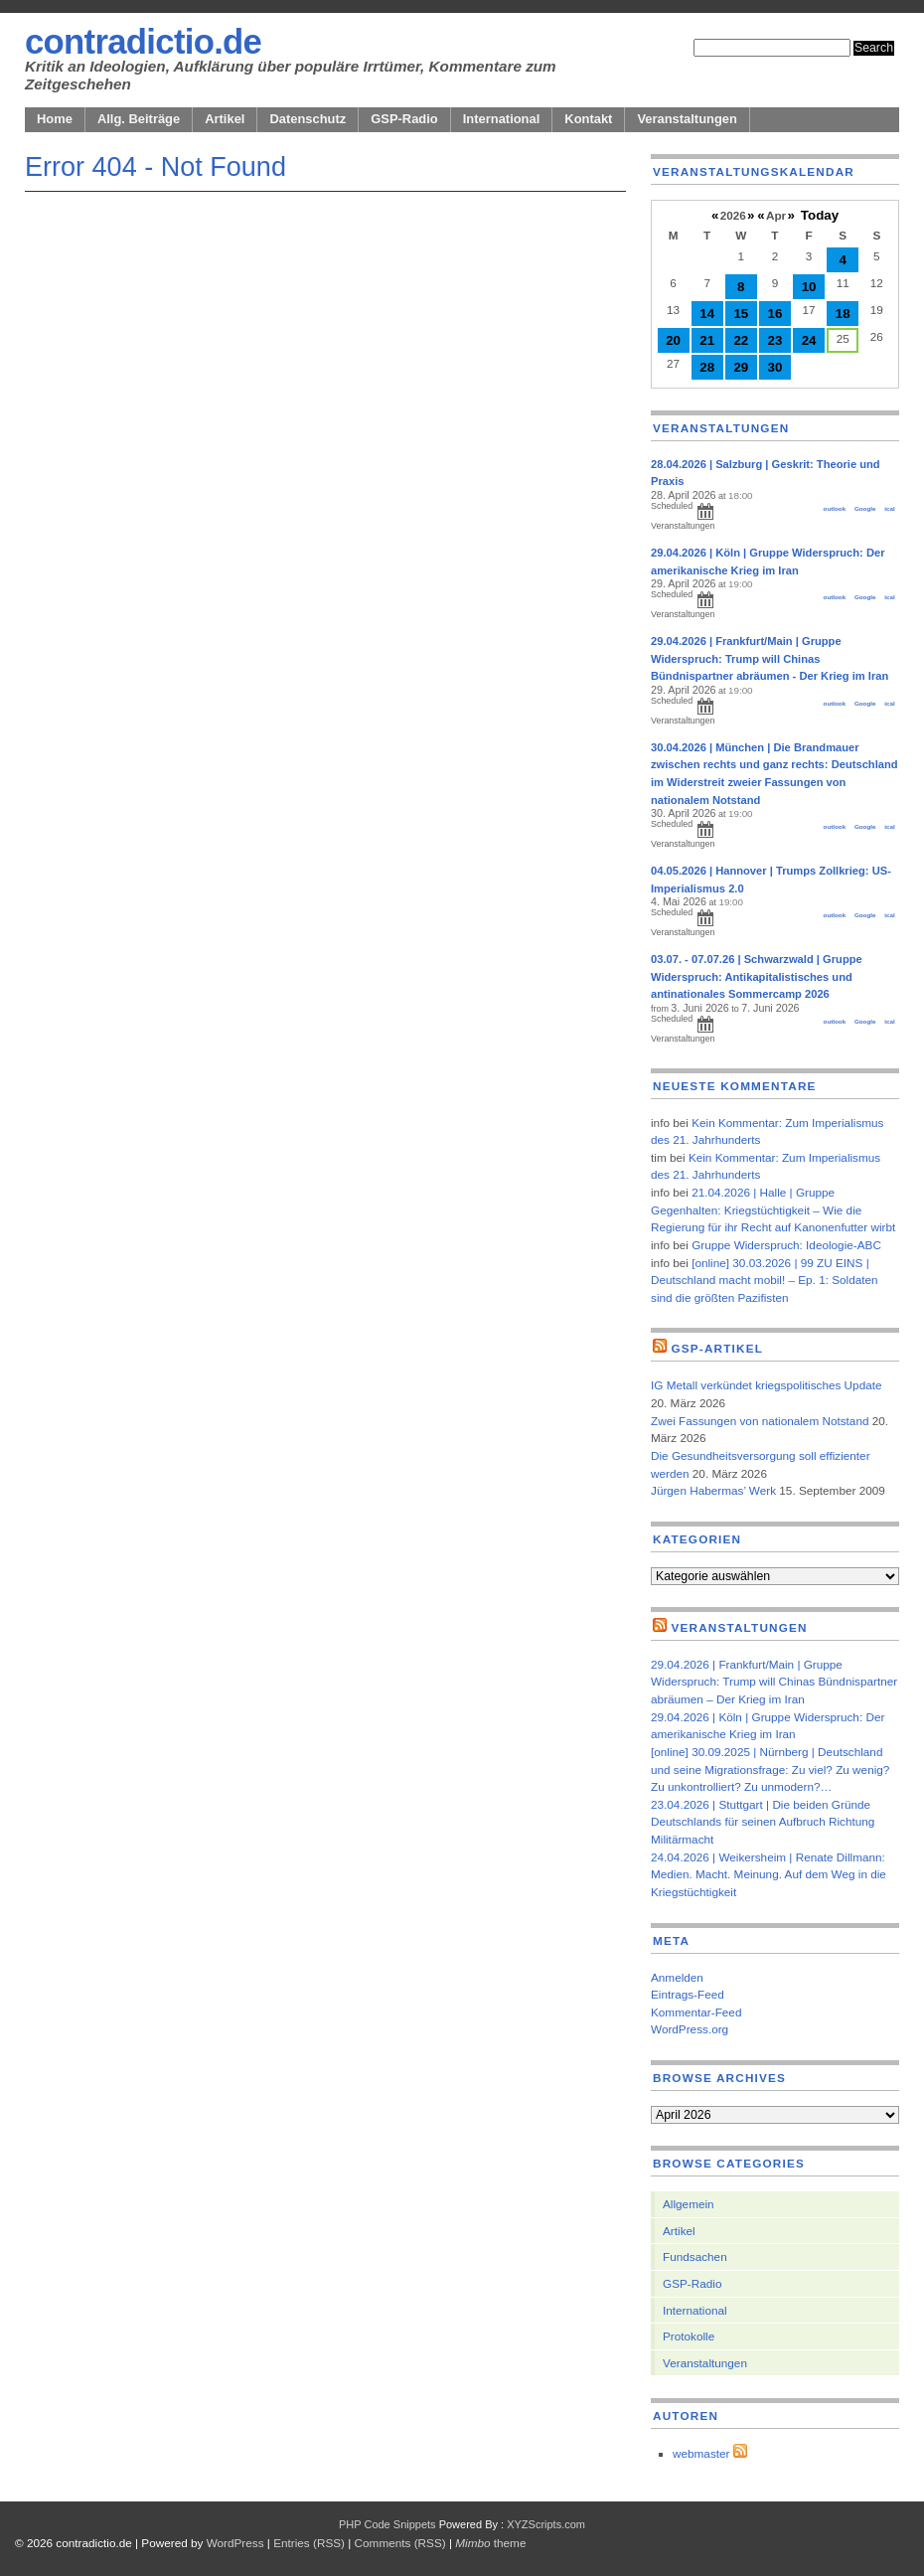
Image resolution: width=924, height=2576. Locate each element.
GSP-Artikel (717, 1348)
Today (820, 215)
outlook (835, 508)
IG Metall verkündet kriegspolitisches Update (766, 1384)
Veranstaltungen (687, 118)
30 (775, 367)
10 (809, 286)
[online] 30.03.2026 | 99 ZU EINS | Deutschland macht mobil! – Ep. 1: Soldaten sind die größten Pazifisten (764, 1280)
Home (55, 118)
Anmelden (677, 1977)
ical (889, 508)
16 (775, 313)
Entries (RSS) (309, 2542)
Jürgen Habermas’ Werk (713, 1490)
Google (865, 508)
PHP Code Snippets (387, 2524)
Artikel (224, 118)
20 (673, 340)
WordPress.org (689, 2028)
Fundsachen (695, 2256)
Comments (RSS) (400, 2542)
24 (809, 340)
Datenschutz (307, 118)
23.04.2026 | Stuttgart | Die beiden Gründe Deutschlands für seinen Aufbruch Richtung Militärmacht (762, 1822)
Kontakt (588, 118)
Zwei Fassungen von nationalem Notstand (759, 1420)
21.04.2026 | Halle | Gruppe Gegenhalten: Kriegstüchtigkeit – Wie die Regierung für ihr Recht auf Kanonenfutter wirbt (773, 1209)
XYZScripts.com (546, 2524)
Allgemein (688, 2203)
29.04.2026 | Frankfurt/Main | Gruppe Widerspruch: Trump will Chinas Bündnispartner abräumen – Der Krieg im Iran (774, 1681)
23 (775, 340)
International (501, 118)
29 (740, 367)
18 (843, 313)
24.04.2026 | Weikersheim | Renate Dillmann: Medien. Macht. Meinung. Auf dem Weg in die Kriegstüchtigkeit (768, 1874)
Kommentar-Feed (696, 2012)
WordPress (235, 2542)
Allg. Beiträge (138, 118)
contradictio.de (143, 42)
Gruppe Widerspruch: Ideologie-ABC (786, 1244)
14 (706, 313)
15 (740, 313)
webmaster (701, 2453)
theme (490, 2542)
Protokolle (688, 2336)
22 (740, 340)
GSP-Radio (404, 118)
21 (706, 340)
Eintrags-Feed (687, 1994)
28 (706, 367)
